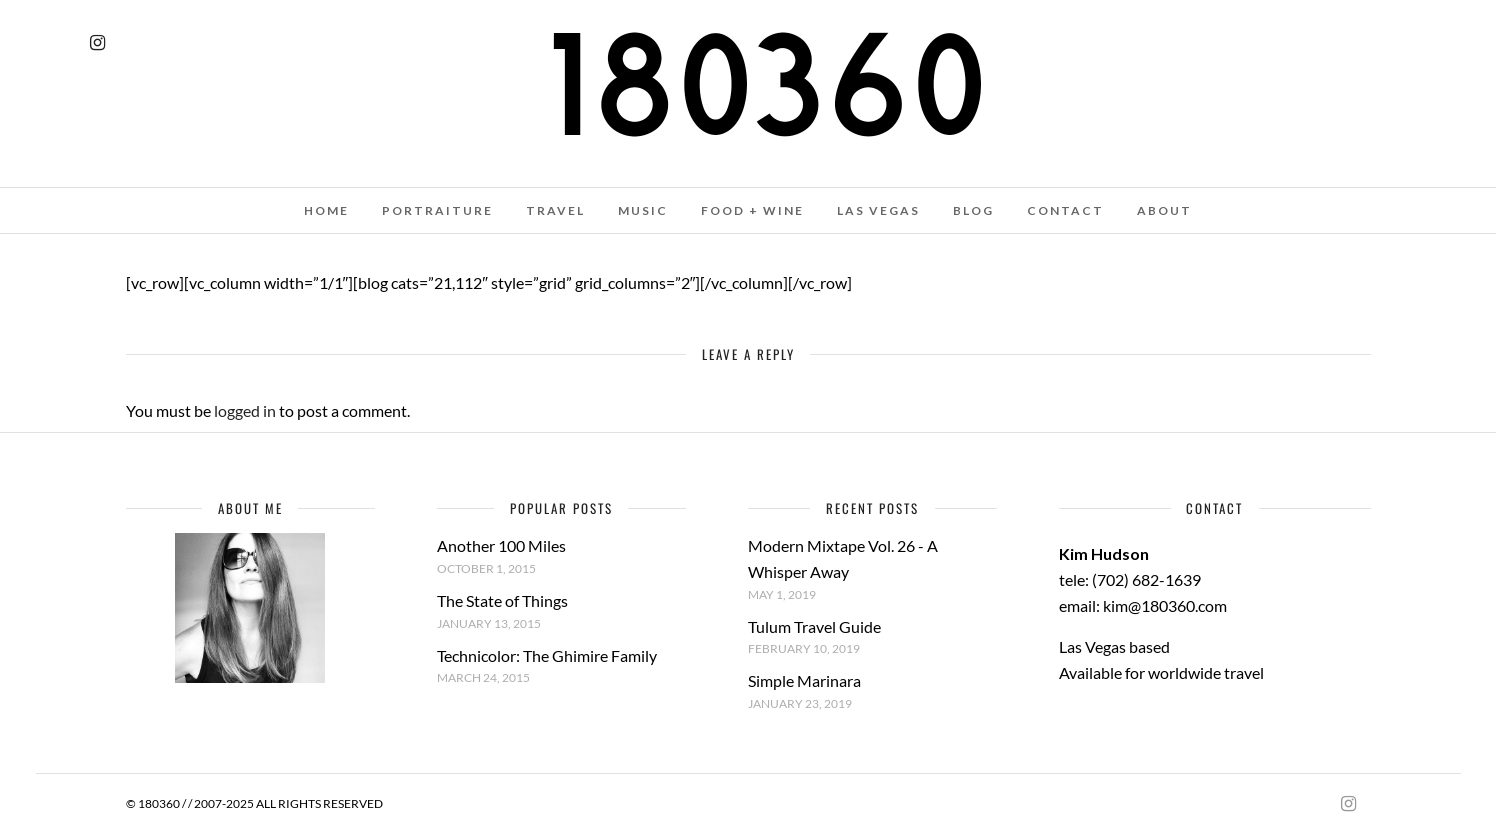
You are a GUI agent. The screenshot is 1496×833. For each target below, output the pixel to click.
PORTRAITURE (437, 210)
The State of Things (502, 600)
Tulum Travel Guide (814, 626)
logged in (245, 410)
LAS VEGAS (878, 210)
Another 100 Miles (501, 545)
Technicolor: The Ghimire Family (547, 655)
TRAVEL (555, 210)
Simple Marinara (804, 680)
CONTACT (1065, 210)
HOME (326, 210)
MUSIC (643, 210)
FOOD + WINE (752, 210)
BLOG (973, 210)
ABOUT (1164, 210)
